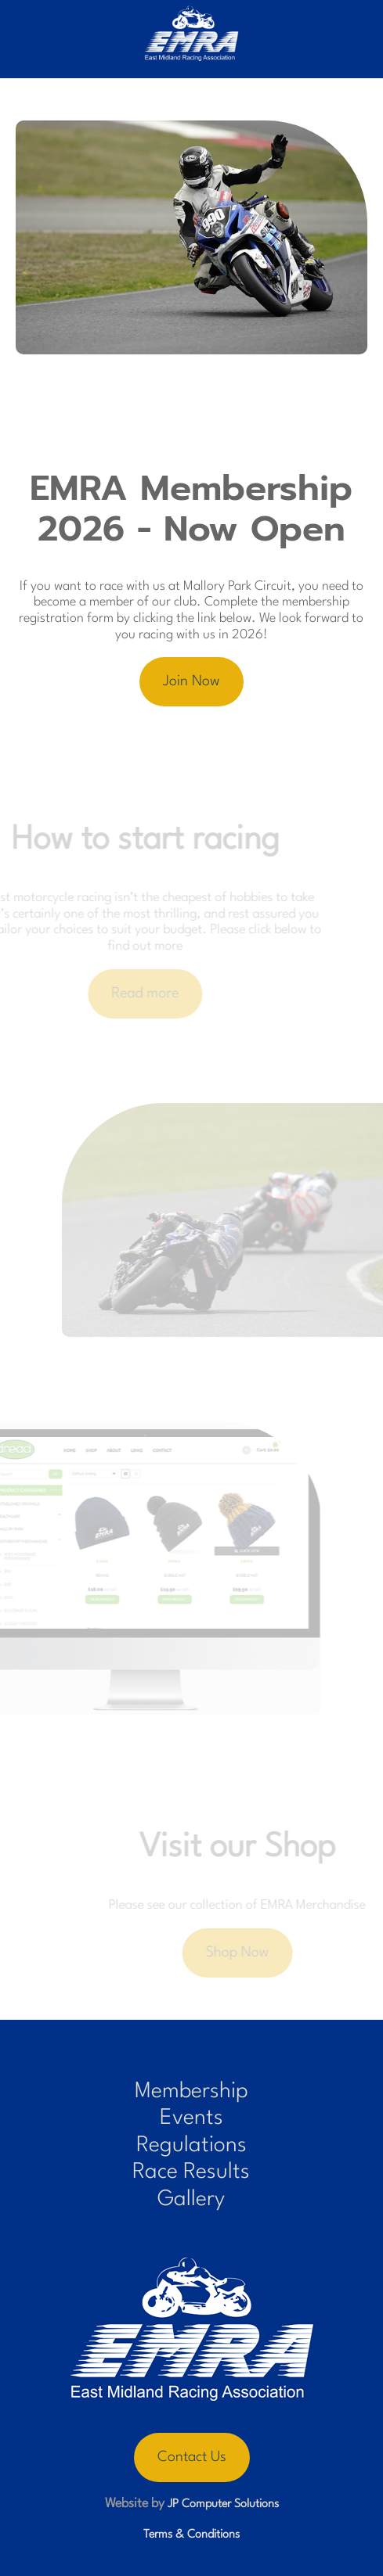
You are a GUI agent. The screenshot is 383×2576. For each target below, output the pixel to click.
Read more (135, 993)
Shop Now (248, 1952)
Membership (191, 2092)
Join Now (191, 681)
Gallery (191, 2200)
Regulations (191, 2146)
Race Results (191, 2172)
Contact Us (191, 2457)
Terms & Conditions (191, 2535)
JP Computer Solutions (223, 2504)
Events (191, 2118)
